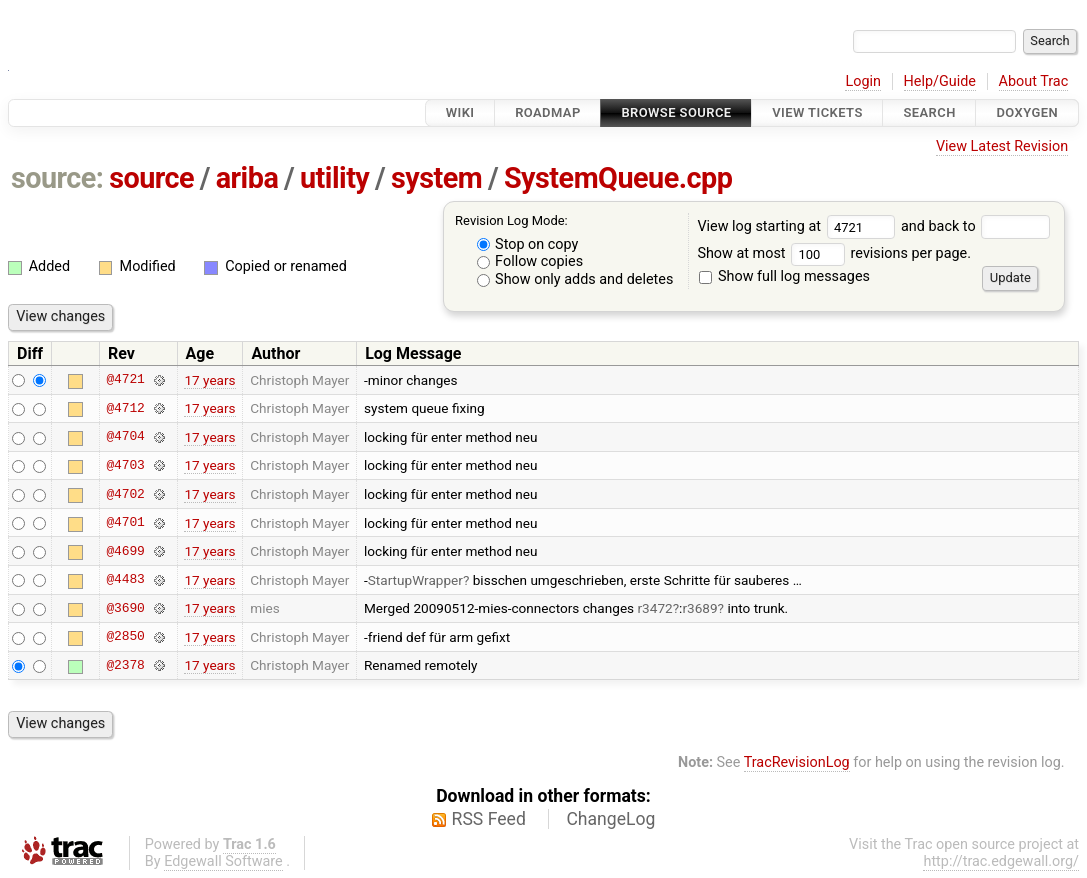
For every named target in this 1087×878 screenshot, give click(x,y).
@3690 (125, 608)
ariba (247, 178)
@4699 (125, 551)
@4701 (125, 523)
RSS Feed (489, 819)
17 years (209, 380)
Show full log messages (784, 276)
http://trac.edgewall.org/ (1001, 861)
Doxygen (1027, 112)
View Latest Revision (1002, 146)
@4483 (125, 580)
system (436, 178)
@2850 (125, 637)
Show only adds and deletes (575, 279)
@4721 (125, 380)
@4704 (125, 437)
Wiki (460, 112)
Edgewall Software (223, 861)
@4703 (125, 465)
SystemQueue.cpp (618, 178)
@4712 (125, 408)
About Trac (1034, 81)
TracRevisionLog (797, 762)
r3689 (699, 608)
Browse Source (676, 112)
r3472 (655, 608)
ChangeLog (610, 819)
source (151, 178)
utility (334, 178)
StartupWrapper (415, 580)
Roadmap (548, 112)
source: (57, 178)
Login (863, 81)
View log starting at (799, 226)
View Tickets (817, 112)
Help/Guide (940, 81)
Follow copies (530, 261)
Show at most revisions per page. (834, 253)
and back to (975, 226)
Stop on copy (528, 244)
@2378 (125, 665)
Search (929, 112)
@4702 (125, 494)
